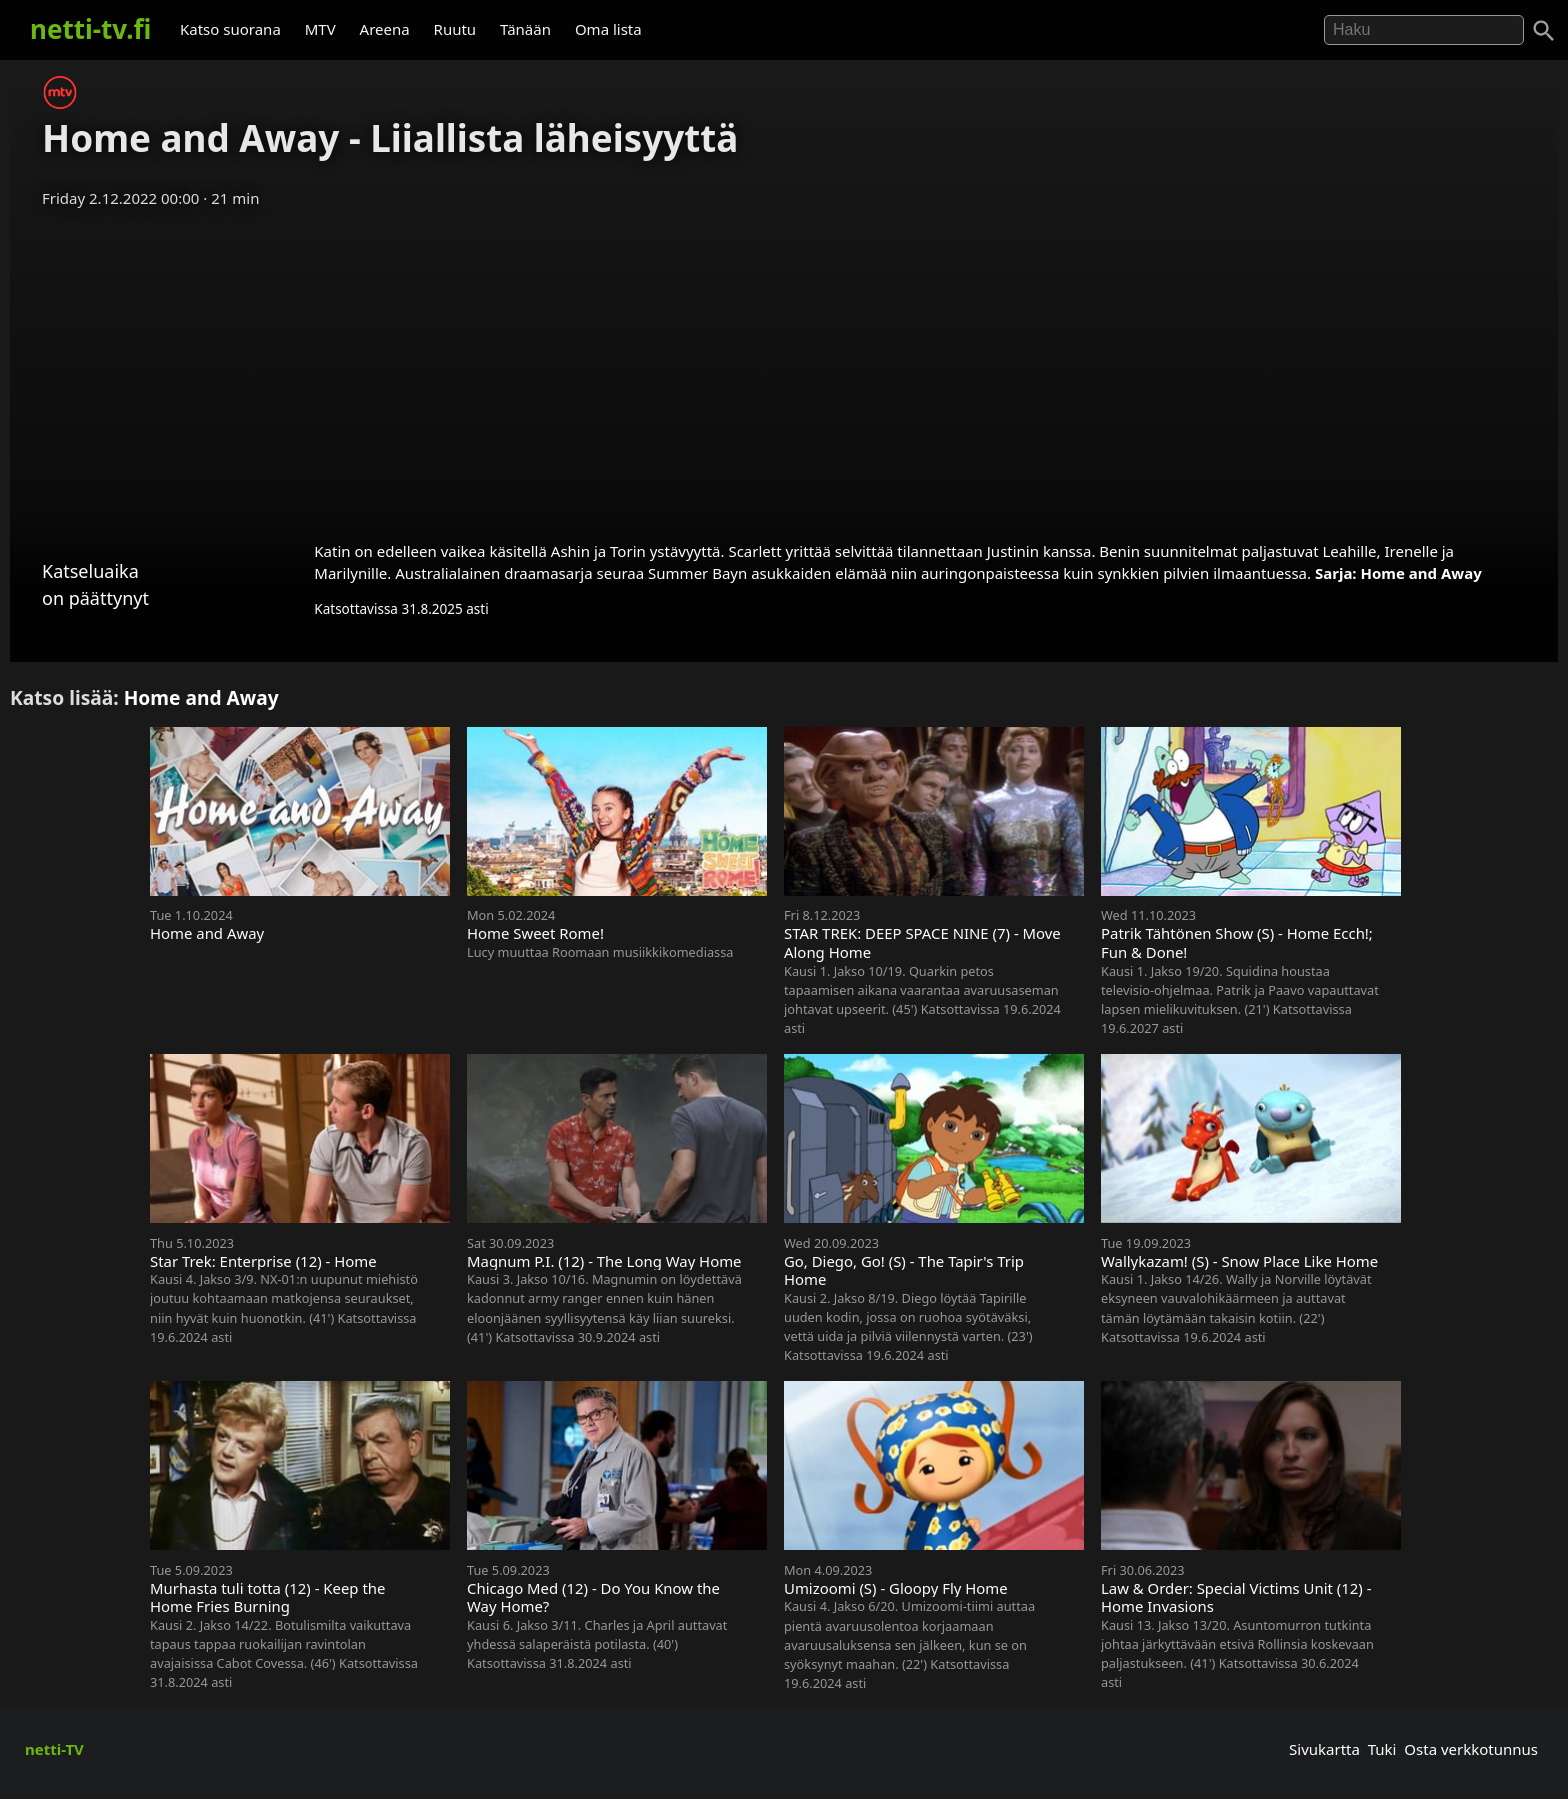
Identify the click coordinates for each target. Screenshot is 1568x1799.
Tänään (525, 29)
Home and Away (1420, 573)
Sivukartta (1324, 1749)
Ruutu (455, 29)
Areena (385, 29)
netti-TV (54, 1749)
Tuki (1382, 1749)
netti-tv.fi (90, 29)
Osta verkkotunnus (1471, 1749)
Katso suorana (230, 29)
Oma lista (608, 29)
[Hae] (1424, 30)
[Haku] (1544, 31)
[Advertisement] (784, 368)
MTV (320, 29)
